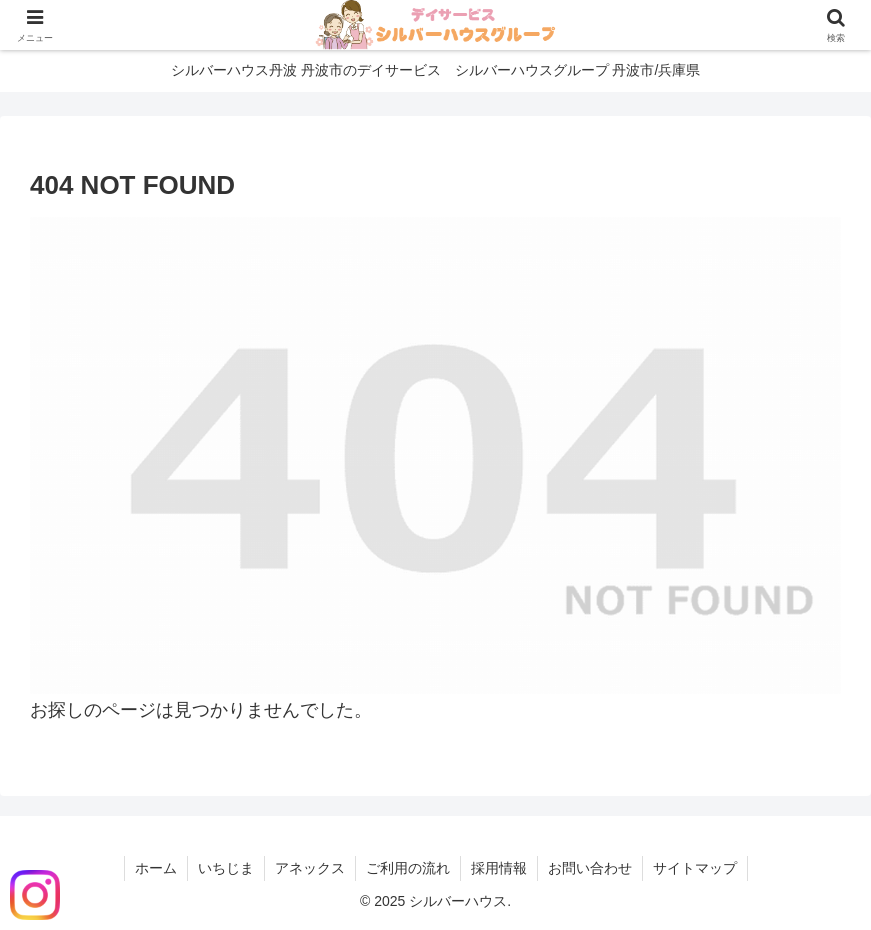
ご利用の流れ (408, 868)
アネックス (310, 868)
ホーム (156, 868)
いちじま (226, 868)
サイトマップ (695, 868)
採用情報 (499, 868)
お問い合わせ (590, 868)
